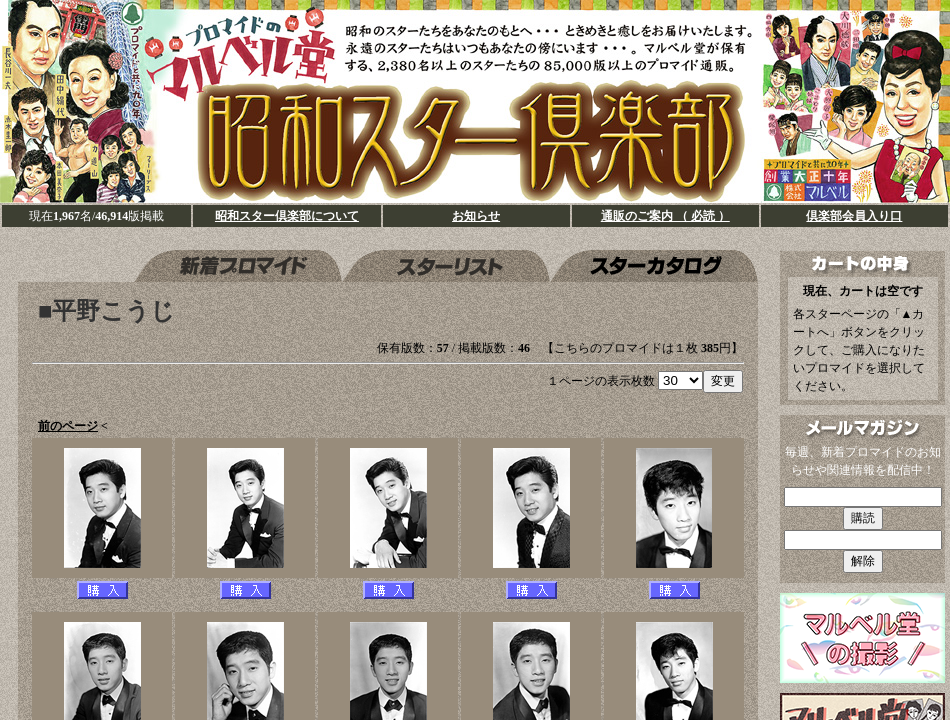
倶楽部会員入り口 (854, 216)
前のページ (68, 426)
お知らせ (476, 216)
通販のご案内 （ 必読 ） (665, 216)
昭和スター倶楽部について (287, 216)
